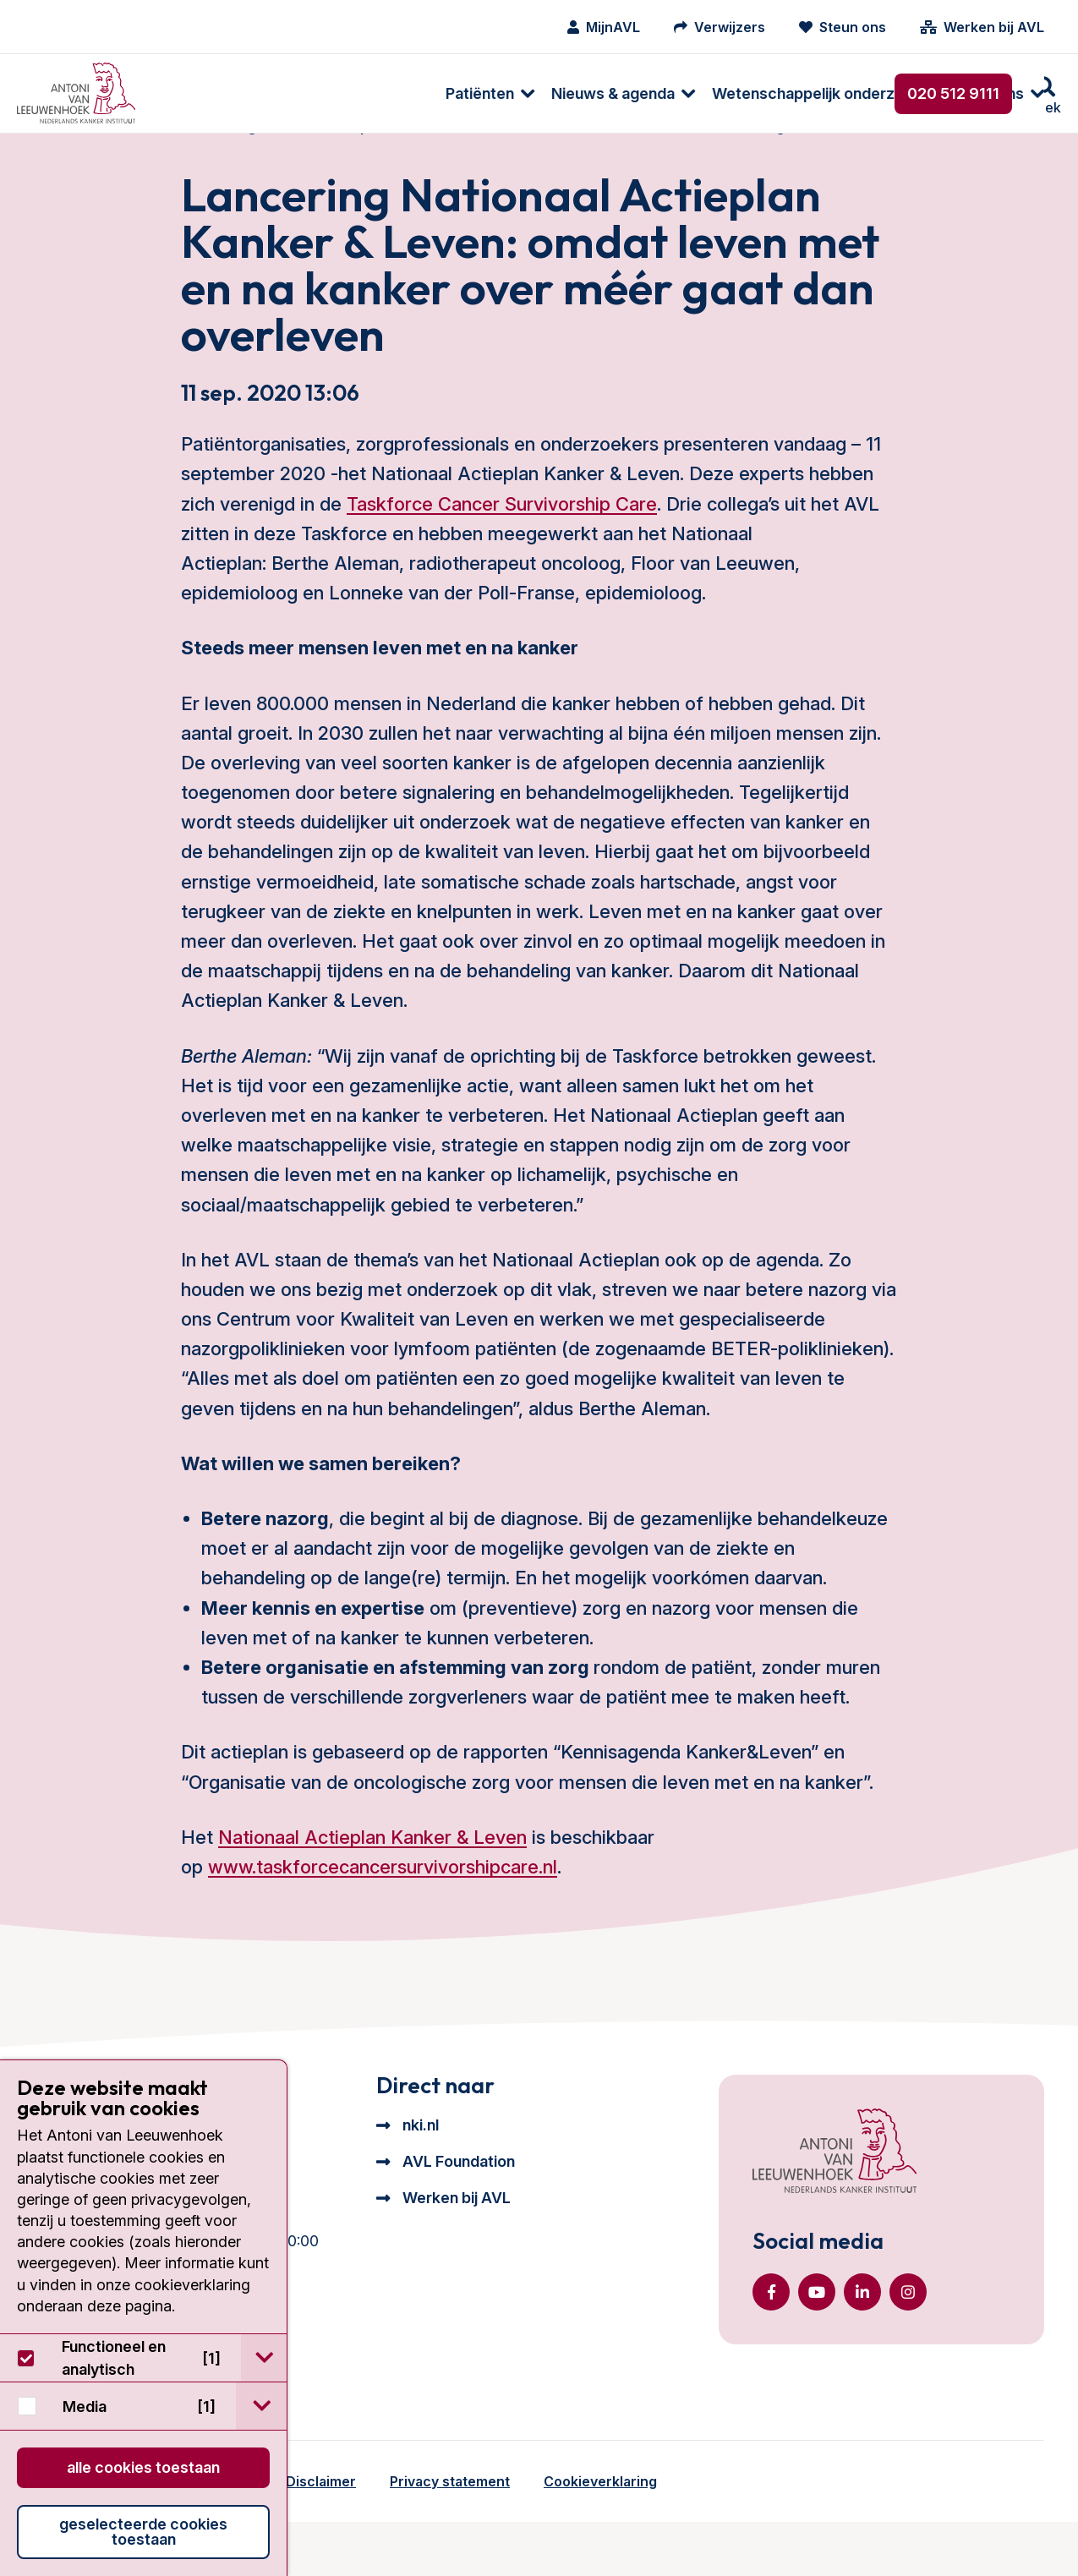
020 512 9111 (953, 93)
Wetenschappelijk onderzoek (540, 93)
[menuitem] (205, 93)
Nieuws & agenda (336, 93)
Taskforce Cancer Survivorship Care (502, 537)
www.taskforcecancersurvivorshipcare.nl (382, 1900)
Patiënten (203, 93)
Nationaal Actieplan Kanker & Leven (372, 1871)
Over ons (714, 93)
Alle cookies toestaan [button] (143, 2467)
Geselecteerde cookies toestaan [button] (143, 2531)
